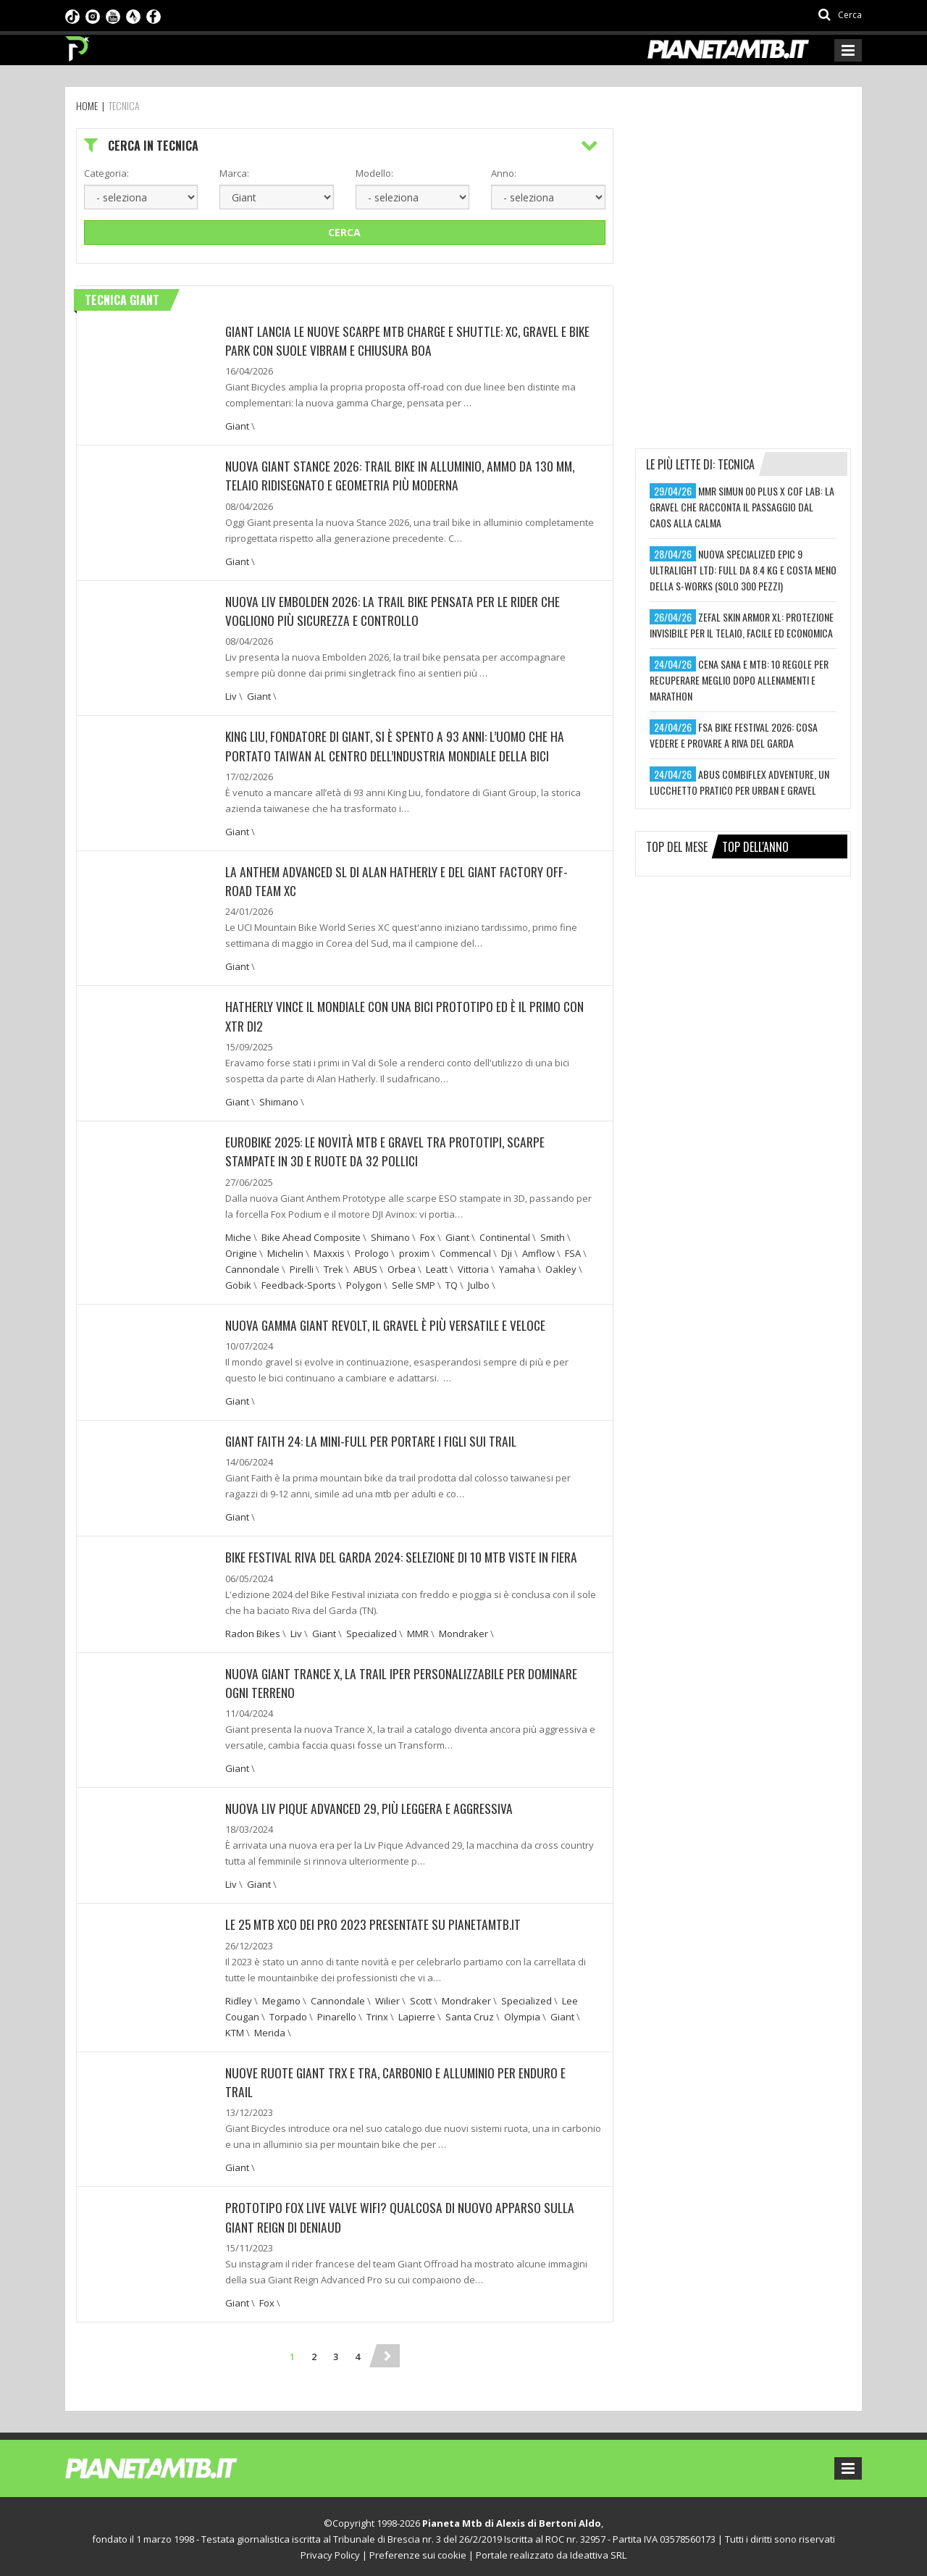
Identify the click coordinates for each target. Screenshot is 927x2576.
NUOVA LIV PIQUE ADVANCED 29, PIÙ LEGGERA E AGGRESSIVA (372, 1804)
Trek (333, 1266)
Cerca (344, 232)
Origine (241, 1250)
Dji (506, 1250)
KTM (234, 2028)
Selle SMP (413, 1282)
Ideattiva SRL (598, 2549)
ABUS (365, 1266)
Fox (427, 1234)
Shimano (278, 1099)
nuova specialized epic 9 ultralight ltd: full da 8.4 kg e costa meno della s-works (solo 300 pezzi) (743, 569)
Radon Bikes (252, 1629)
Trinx (377, 2012)
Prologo (372, 1250)
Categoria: (106, 173)
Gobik (238, 1282)
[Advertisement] (743, 218)
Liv (231, 695)
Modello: (374, 173)
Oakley (560, 1266)
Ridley (238, 1996)
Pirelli (302, 1266)
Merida (269, 2028)
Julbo (479, 1282)
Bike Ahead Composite (311, 1234)
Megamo (281, 1996)
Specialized (371, 1629)
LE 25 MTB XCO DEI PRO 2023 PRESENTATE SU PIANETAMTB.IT (375, 1920)
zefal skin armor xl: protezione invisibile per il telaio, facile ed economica (742, 624)
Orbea (401, 1266)
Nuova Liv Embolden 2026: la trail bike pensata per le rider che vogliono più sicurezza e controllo (395, 610)
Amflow (538, 1250)
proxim (414, 1250)
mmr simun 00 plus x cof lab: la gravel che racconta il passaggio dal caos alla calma (742, 506)
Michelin (285, 1250)
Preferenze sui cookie (417, 2549)
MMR (418, 1629)
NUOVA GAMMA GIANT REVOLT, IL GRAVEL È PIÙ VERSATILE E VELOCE (389, 1322)
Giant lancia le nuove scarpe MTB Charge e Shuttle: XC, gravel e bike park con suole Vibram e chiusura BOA (400, 340)
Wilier (387, 1996)
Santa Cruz (469, 2012)
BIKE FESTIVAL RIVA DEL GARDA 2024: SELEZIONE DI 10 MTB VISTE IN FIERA (403, 1553)
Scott (421, 1996)
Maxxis (329, 1250)
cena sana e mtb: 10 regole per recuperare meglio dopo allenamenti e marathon (739, 679)
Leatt (437, 1266)
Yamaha (517, 1266)
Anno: (503, 173)
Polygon (364, 1282)
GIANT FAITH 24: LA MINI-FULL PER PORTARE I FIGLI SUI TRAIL (373, 1438)
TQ (451, 1282)
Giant (237, 425)
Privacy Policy (330, 2549)
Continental (504, 1234)
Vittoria (473, 1266)
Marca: (234, 173)
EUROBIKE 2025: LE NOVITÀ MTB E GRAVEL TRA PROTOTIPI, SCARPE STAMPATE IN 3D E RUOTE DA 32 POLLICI (387, 1149)
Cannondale (252, 1266)
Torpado (288, 2012)
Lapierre (416, 2012)
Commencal (465, 1250)
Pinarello (336, 2012)
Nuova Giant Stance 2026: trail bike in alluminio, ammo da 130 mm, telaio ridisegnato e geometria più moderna (404, 475)
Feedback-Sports (298, 1282)
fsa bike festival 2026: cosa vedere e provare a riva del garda (734, 734)
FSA (573, 1250)
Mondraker (463, 1629)
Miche (238, 1234)
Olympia (522, 2012)
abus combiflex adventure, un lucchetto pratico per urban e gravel (739, 782)
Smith (552, 1234)
